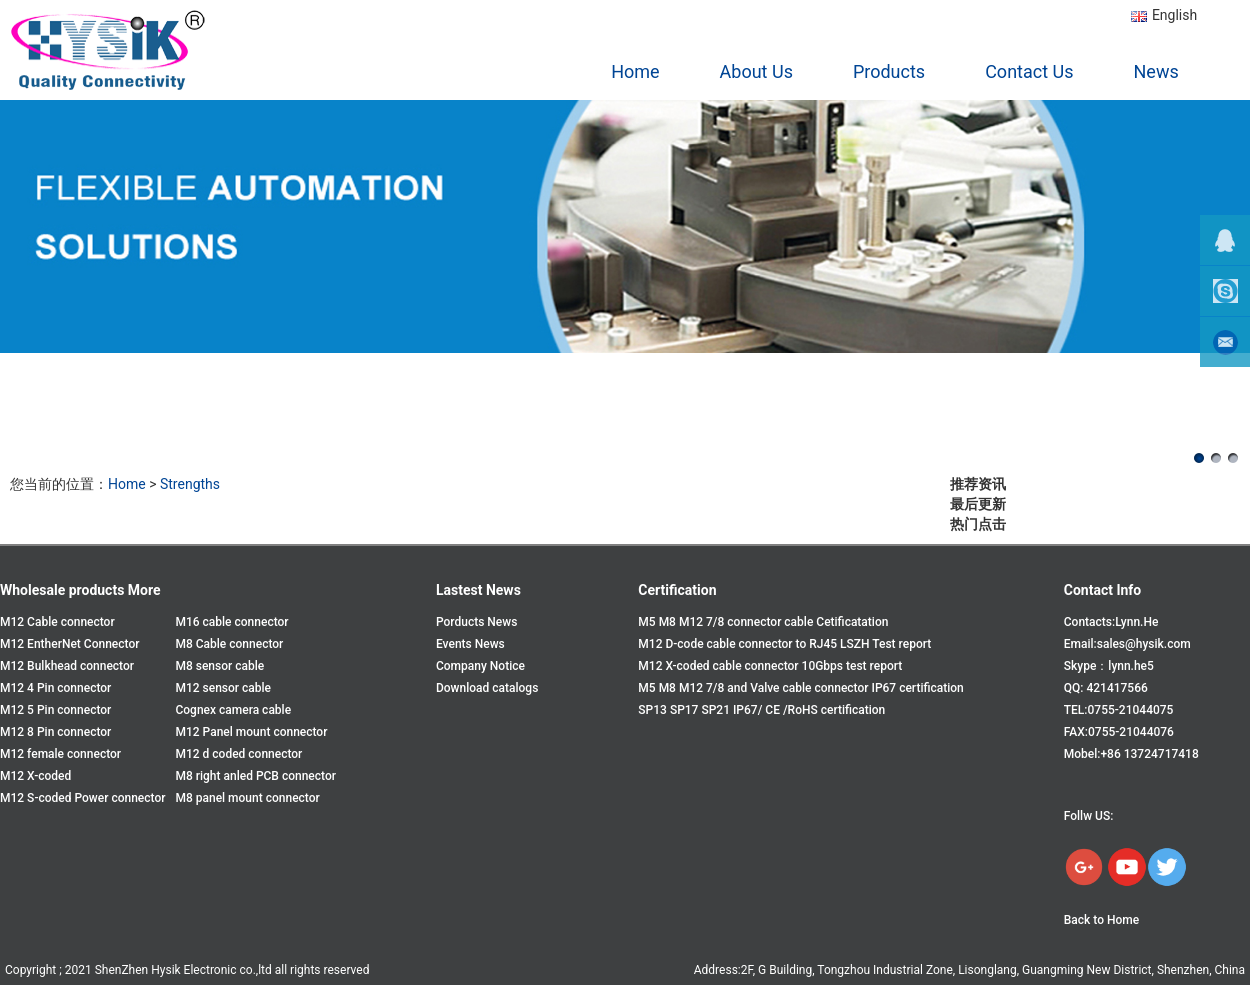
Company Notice (480, 666)
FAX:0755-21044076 (1119, 732)
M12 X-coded (35, 776)
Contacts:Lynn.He (1111, 622)
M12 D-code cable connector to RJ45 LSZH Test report (784, 644)
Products (889, 71)
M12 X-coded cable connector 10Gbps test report (770, 666)
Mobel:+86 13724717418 (1131, 754)
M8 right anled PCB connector (255, 776)
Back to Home (1101, 920)
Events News (470, 644)
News (1156, 71)
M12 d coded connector (238, 754)
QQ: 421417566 (1106, 688)
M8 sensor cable (219, 666)
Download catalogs (487, 688)
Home (635, 71)
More (144, 590)
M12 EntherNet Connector (69, 644)
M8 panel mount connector (247, 798)
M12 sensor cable (223, 688)
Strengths (190, 484)
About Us (756, 71)
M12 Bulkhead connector (67, 666)
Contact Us (1029, 71)
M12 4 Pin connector (55, 688)
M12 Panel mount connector (251, 732)
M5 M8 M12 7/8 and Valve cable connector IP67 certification (800, 688)
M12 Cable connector (57, 622)
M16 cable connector (231, 622)
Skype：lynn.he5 (1109, 666)
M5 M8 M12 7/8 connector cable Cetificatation (763, 622)
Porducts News (476, 622)
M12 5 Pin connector (55, 710)
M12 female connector (60, 754)
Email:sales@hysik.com (1127, 644)
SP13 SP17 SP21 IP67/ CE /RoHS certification (761, 710)
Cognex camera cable (233, 710)
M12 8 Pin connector (55, 732)
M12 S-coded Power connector (82, 798)
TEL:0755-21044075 (1119, 710)
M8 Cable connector (229, 644)
